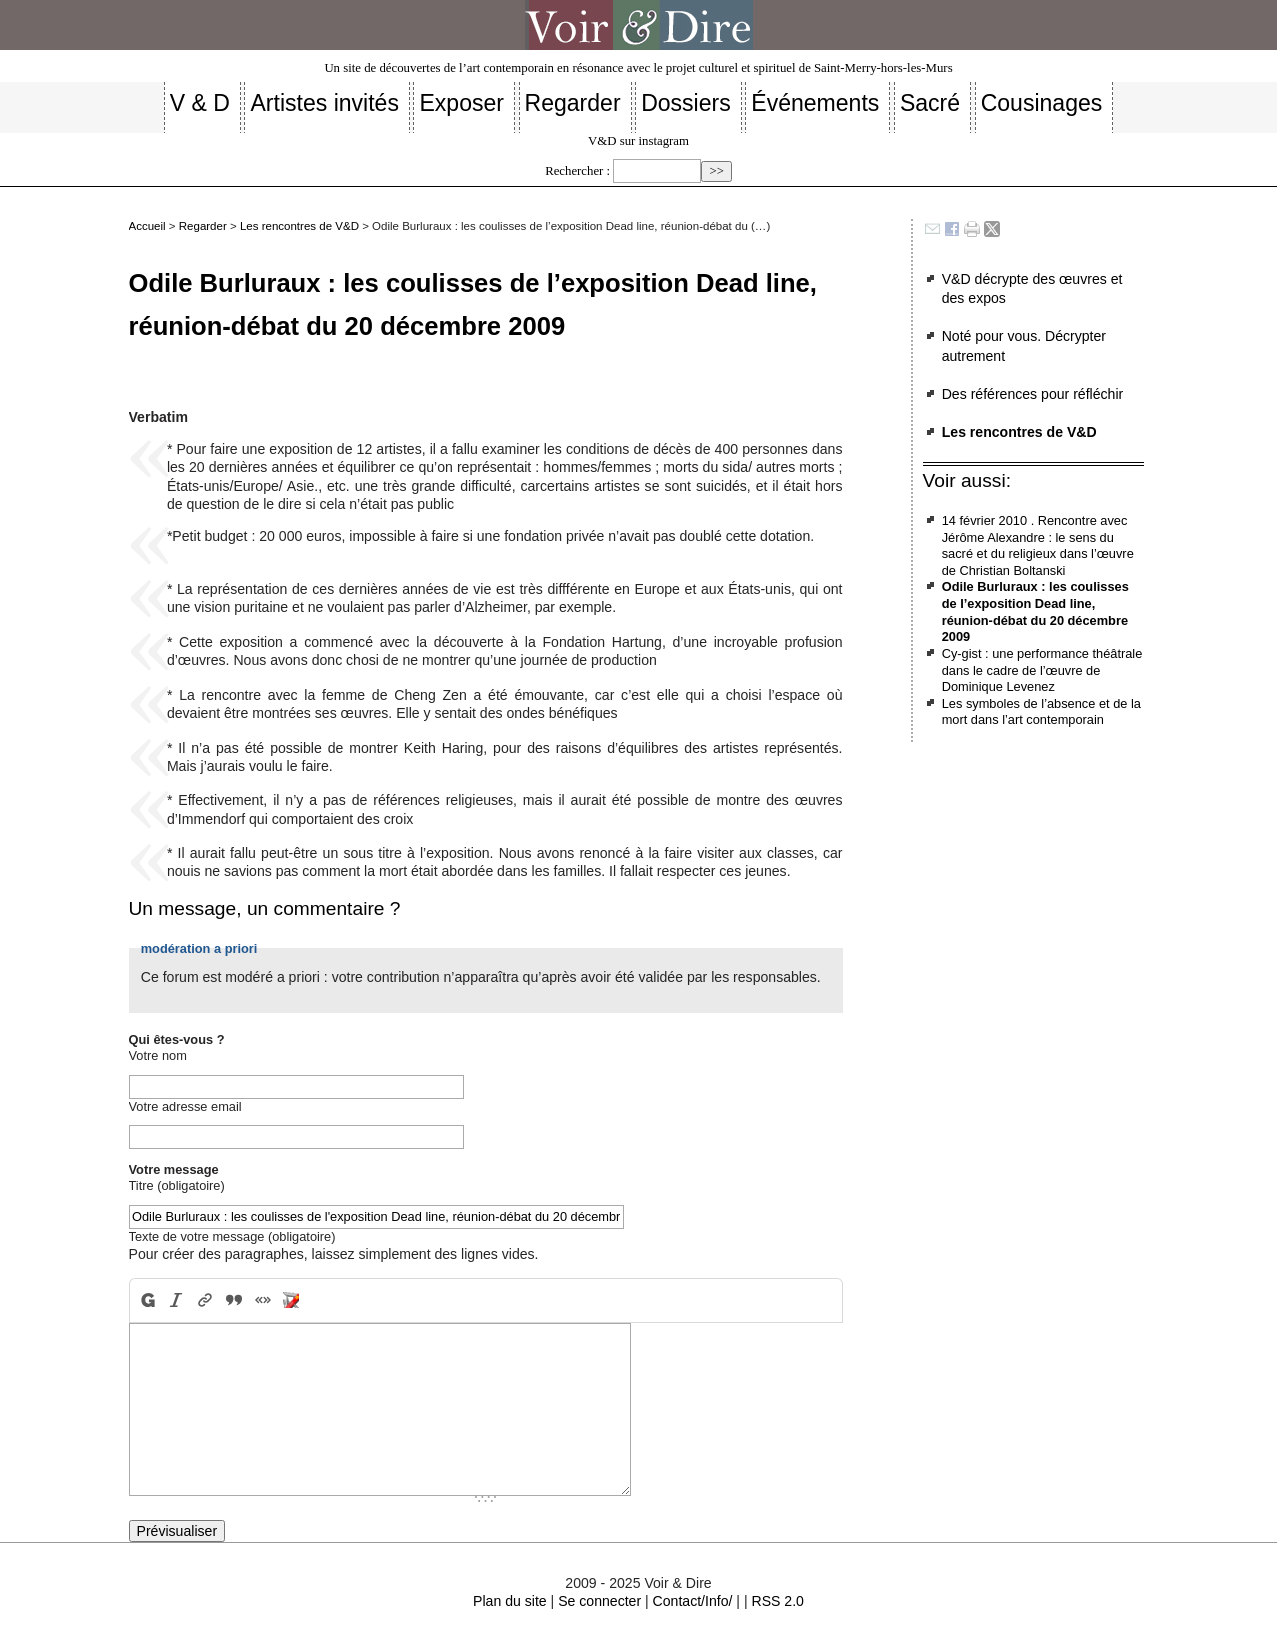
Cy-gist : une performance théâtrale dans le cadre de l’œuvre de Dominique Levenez (1042, 670)
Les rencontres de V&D (299, 226)
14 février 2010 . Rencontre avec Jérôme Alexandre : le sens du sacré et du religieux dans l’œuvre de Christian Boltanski (1038, 545)
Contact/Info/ (693, 1601)
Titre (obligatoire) (177, 1185)
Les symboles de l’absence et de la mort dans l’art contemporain (1041, 712)
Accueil (147, 226)
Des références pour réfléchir (1033, 394)
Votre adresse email (185, 1106)
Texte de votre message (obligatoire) (232, 1236)
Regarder (203, 226)
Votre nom (158, 1055)
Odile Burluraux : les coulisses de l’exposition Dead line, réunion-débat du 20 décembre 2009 (1035, 611)
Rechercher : (577, 171)
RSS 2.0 (777, 1601)
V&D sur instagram (638, 141)
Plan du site (510, 1601)
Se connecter (599, 1601)
